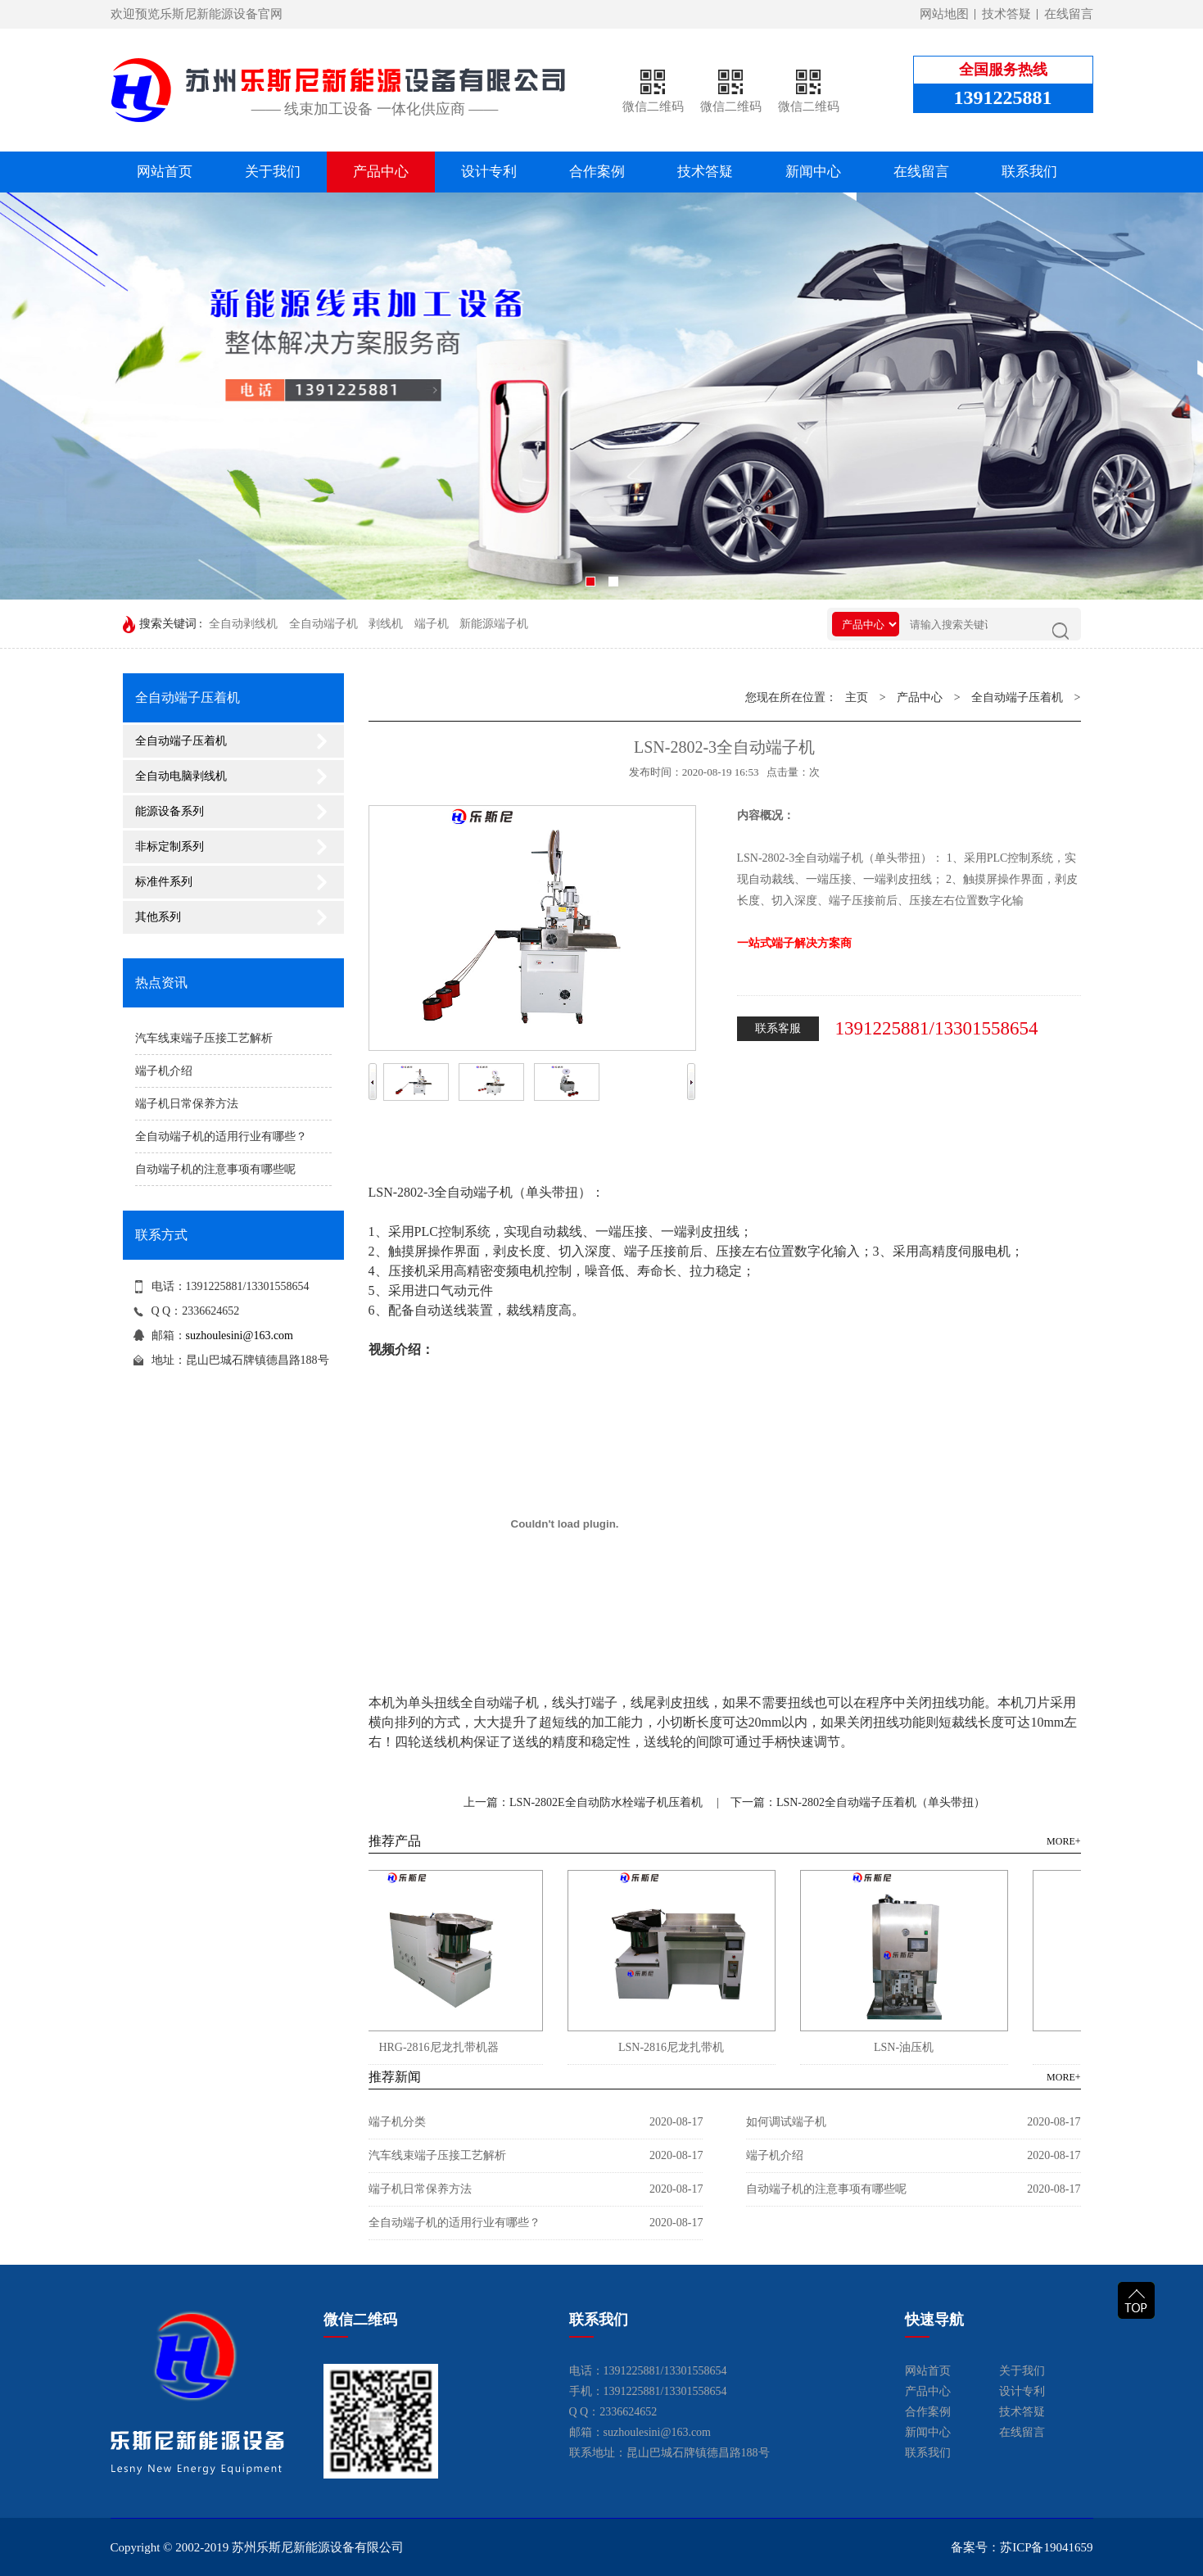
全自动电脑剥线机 (181, 776)
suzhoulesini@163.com (240, 1335)
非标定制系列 (169, 846)
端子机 (431, 624)
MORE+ (1063, 1841)
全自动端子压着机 (181, 741)
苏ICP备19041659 (1046, 2547)
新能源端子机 (493, 624)
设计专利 (489, 171)
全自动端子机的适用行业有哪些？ (221, 1136)
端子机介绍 (163, 1071)
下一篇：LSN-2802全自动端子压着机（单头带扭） (857, 1802)
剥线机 (386, 624)
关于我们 (273, 171)
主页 (856, 697)
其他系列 (158, 917)
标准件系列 (163, 882)
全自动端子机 (323, 624)
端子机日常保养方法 (186, 1104)
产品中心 (381, 171)
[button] (590, 581)
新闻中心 (813, 171)
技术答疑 (1006, 13)
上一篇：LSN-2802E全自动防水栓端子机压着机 (583, 1802)
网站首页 (164, 171)
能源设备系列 (169, 811)
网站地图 (944, 13)
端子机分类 (397, 2122)
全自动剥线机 (243, 624)
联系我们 (1029, 171)
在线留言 (1068, 13)
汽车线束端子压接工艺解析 (204, 1038)
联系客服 (778, 1028)
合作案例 (597, 171)
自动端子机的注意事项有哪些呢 (215, 1169)
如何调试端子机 (786, 2122)
